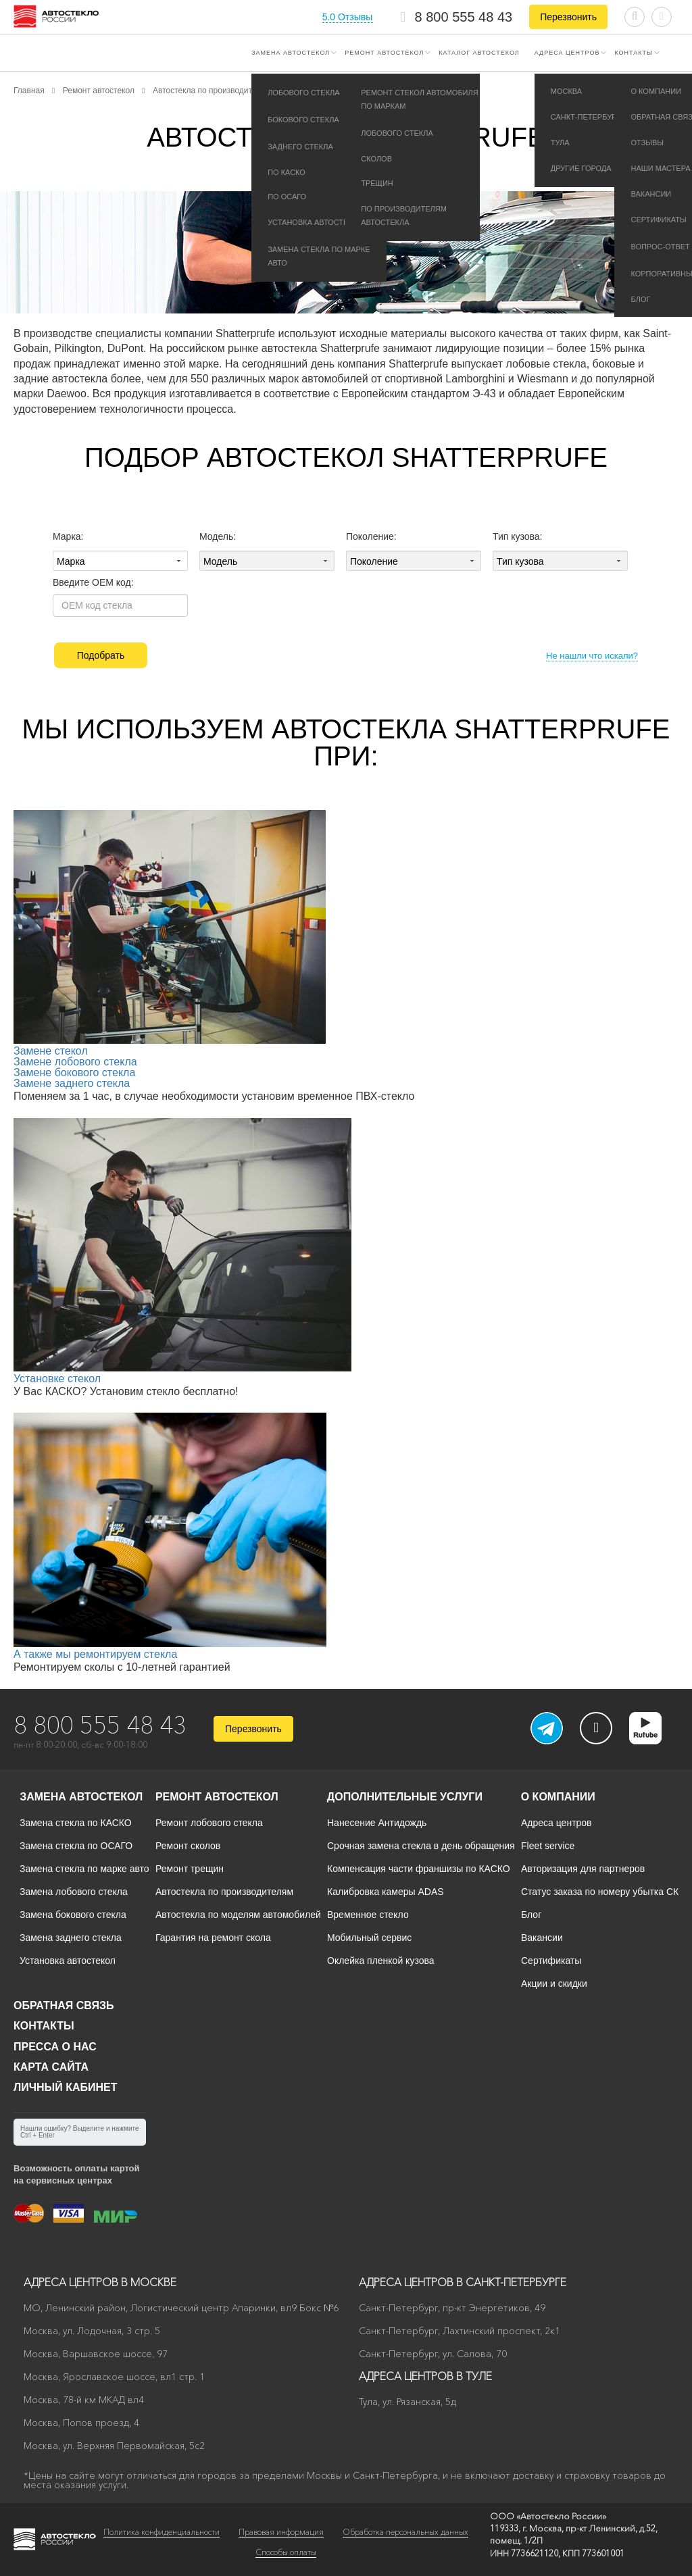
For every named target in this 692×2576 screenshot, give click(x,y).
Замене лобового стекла (75, 1061)
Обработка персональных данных (405, 2532)
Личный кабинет (65, 2087)
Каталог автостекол (479, 52)
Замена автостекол (290, 52)
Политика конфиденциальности (161, 2532)
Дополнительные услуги (405, 1796)
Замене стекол (51, 1051)
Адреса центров (567, 52)
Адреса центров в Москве (100, 2282)
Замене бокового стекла (74, 1072)
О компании (558, 1796)
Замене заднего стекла (72, 1083)
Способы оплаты (285, 2552)
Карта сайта (51, 2067)
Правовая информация (281, 2532)
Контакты (633, 52)
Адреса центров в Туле (425, 2376)
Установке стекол (57, 1378)
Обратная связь (64, 2005)
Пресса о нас (55, 2046)
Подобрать (101, 655)
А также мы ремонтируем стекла (95, 1654)
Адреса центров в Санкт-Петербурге (462, 2282)
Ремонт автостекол (384, 52)
